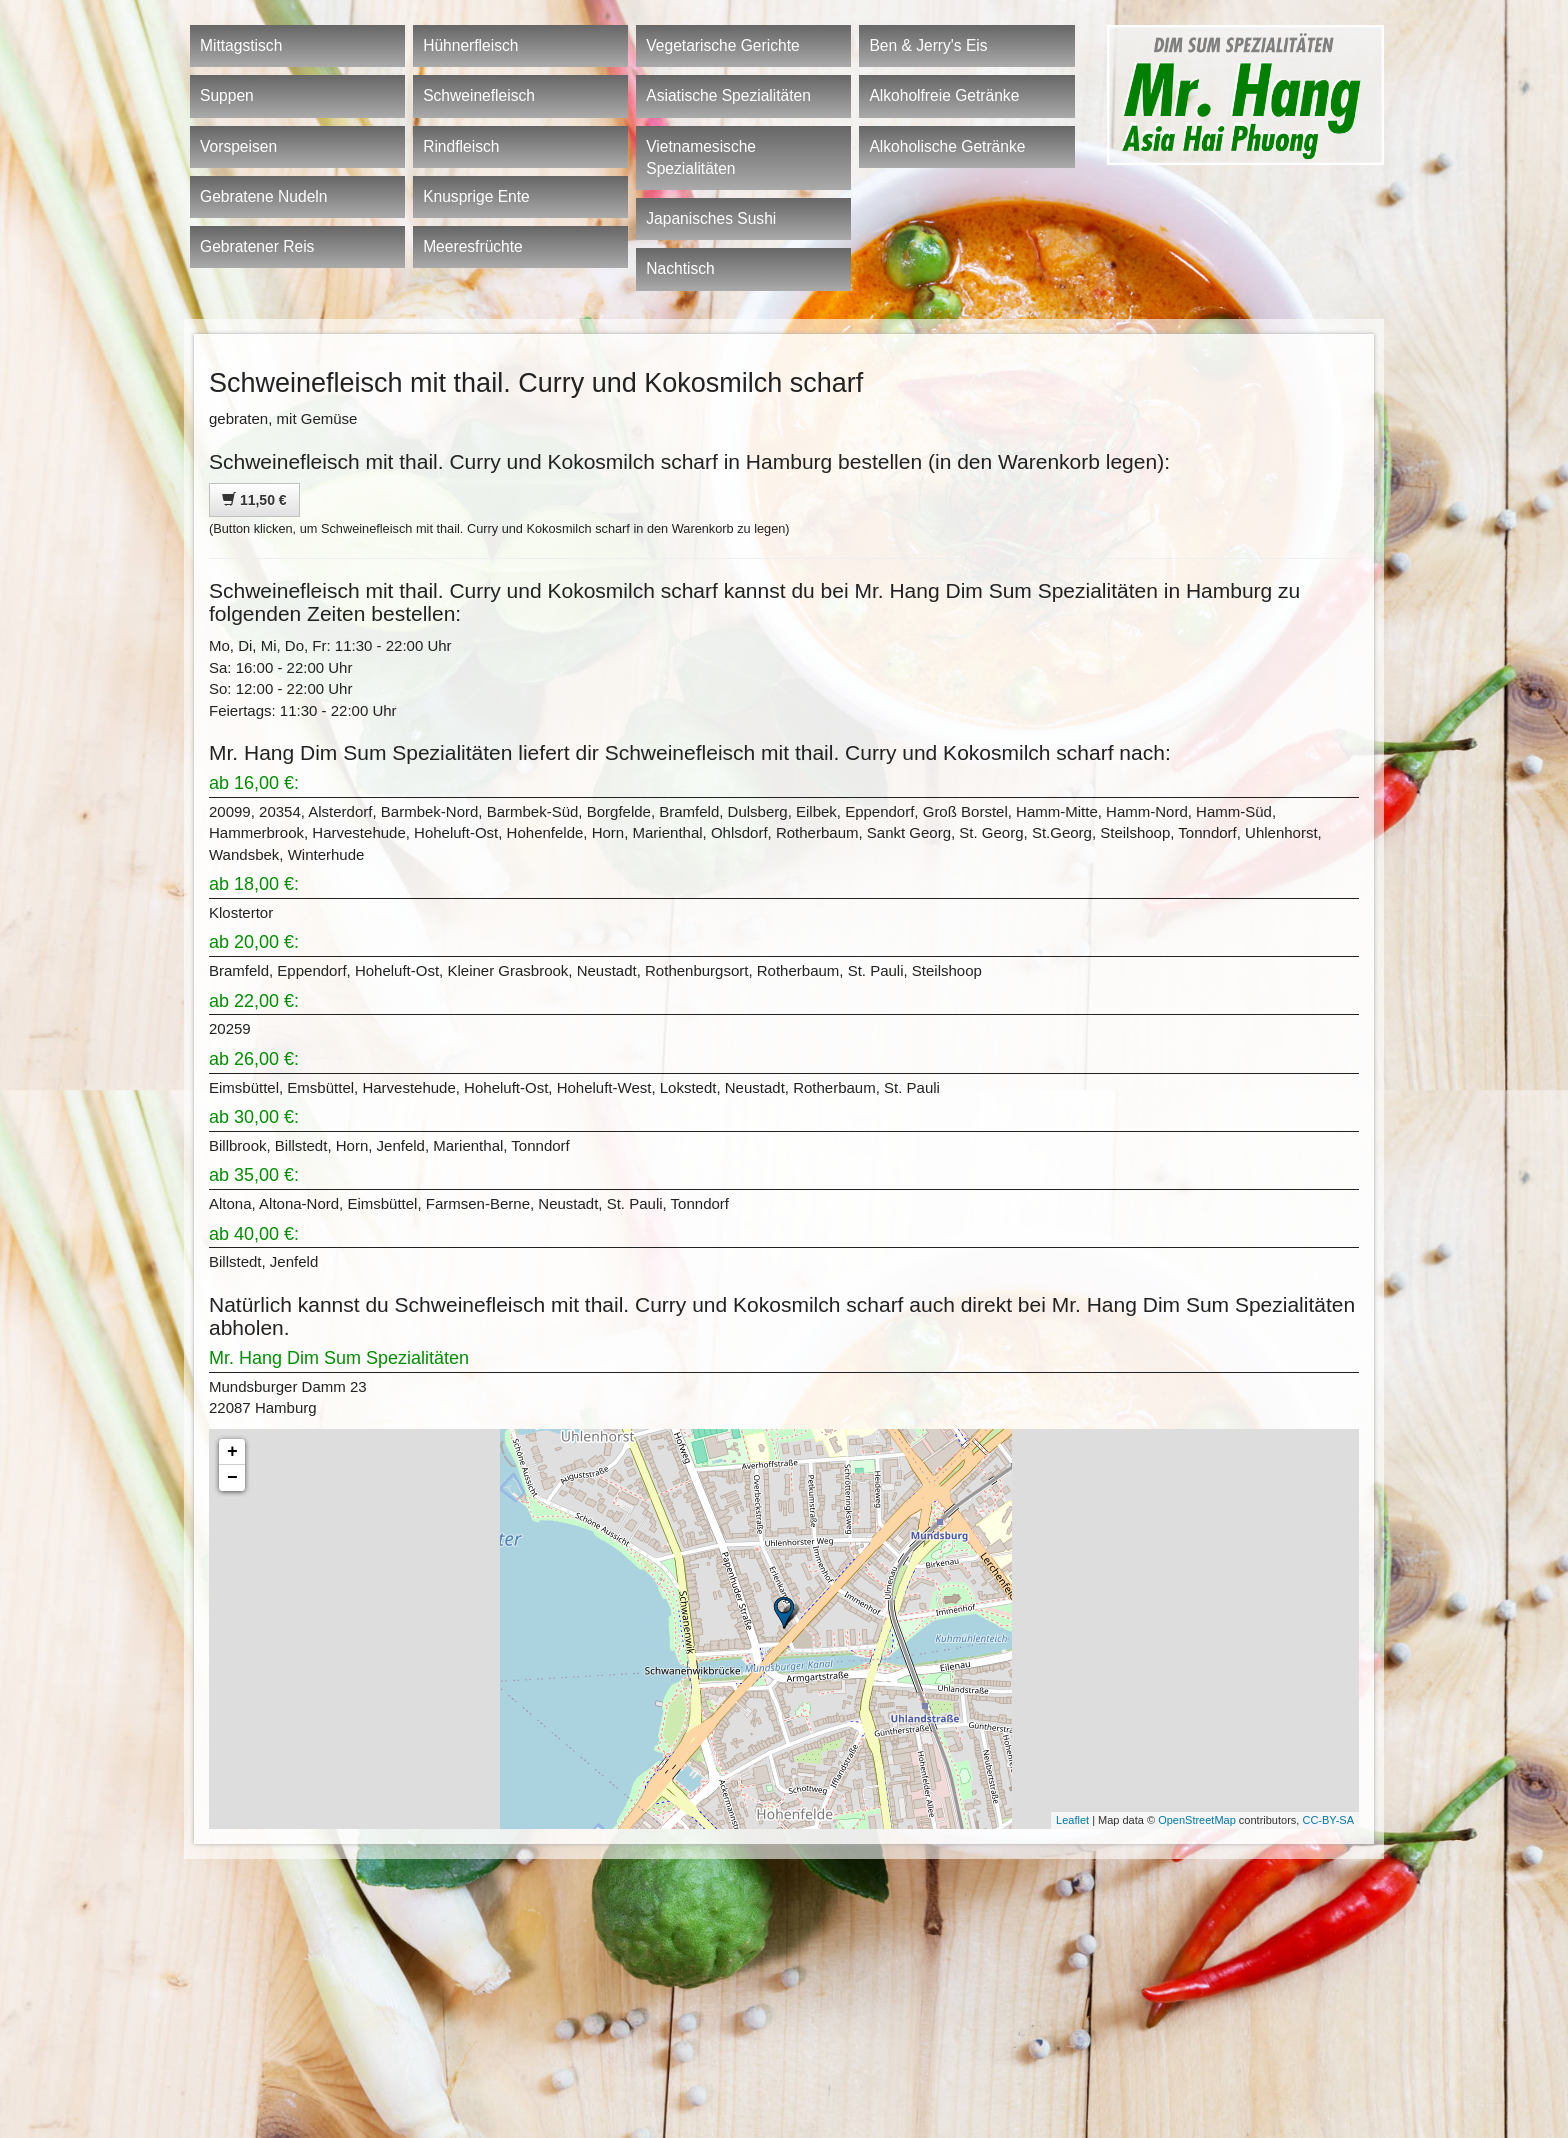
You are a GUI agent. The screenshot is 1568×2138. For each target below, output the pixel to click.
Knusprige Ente (476, 196)
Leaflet (1072, 1820)
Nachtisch (680, 268)
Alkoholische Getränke (947, 146)
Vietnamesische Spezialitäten (701, 157)
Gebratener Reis (257, 246)
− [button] (232, 1478)
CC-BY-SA (1328, 1820)
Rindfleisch (461, 146)
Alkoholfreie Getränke (944, 95)
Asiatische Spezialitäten (728, 95)
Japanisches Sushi (711, 218)
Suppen (227, 95)
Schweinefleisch (479, 95)
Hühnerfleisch (470, 45)
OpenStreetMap (1197, 1820)
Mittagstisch (241, 45)
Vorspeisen (238, 146)
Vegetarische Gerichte (722, 45)
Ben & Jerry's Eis (928, 45)
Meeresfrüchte (473, 246)
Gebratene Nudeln (263, 196)
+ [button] (232, 1452)
